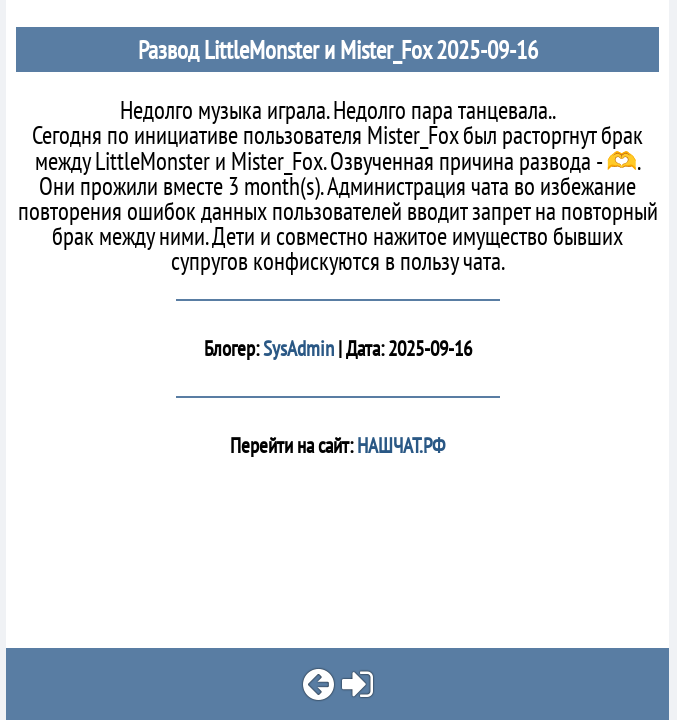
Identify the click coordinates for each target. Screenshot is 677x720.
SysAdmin (298, 348)
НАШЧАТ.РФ (399, 445)
